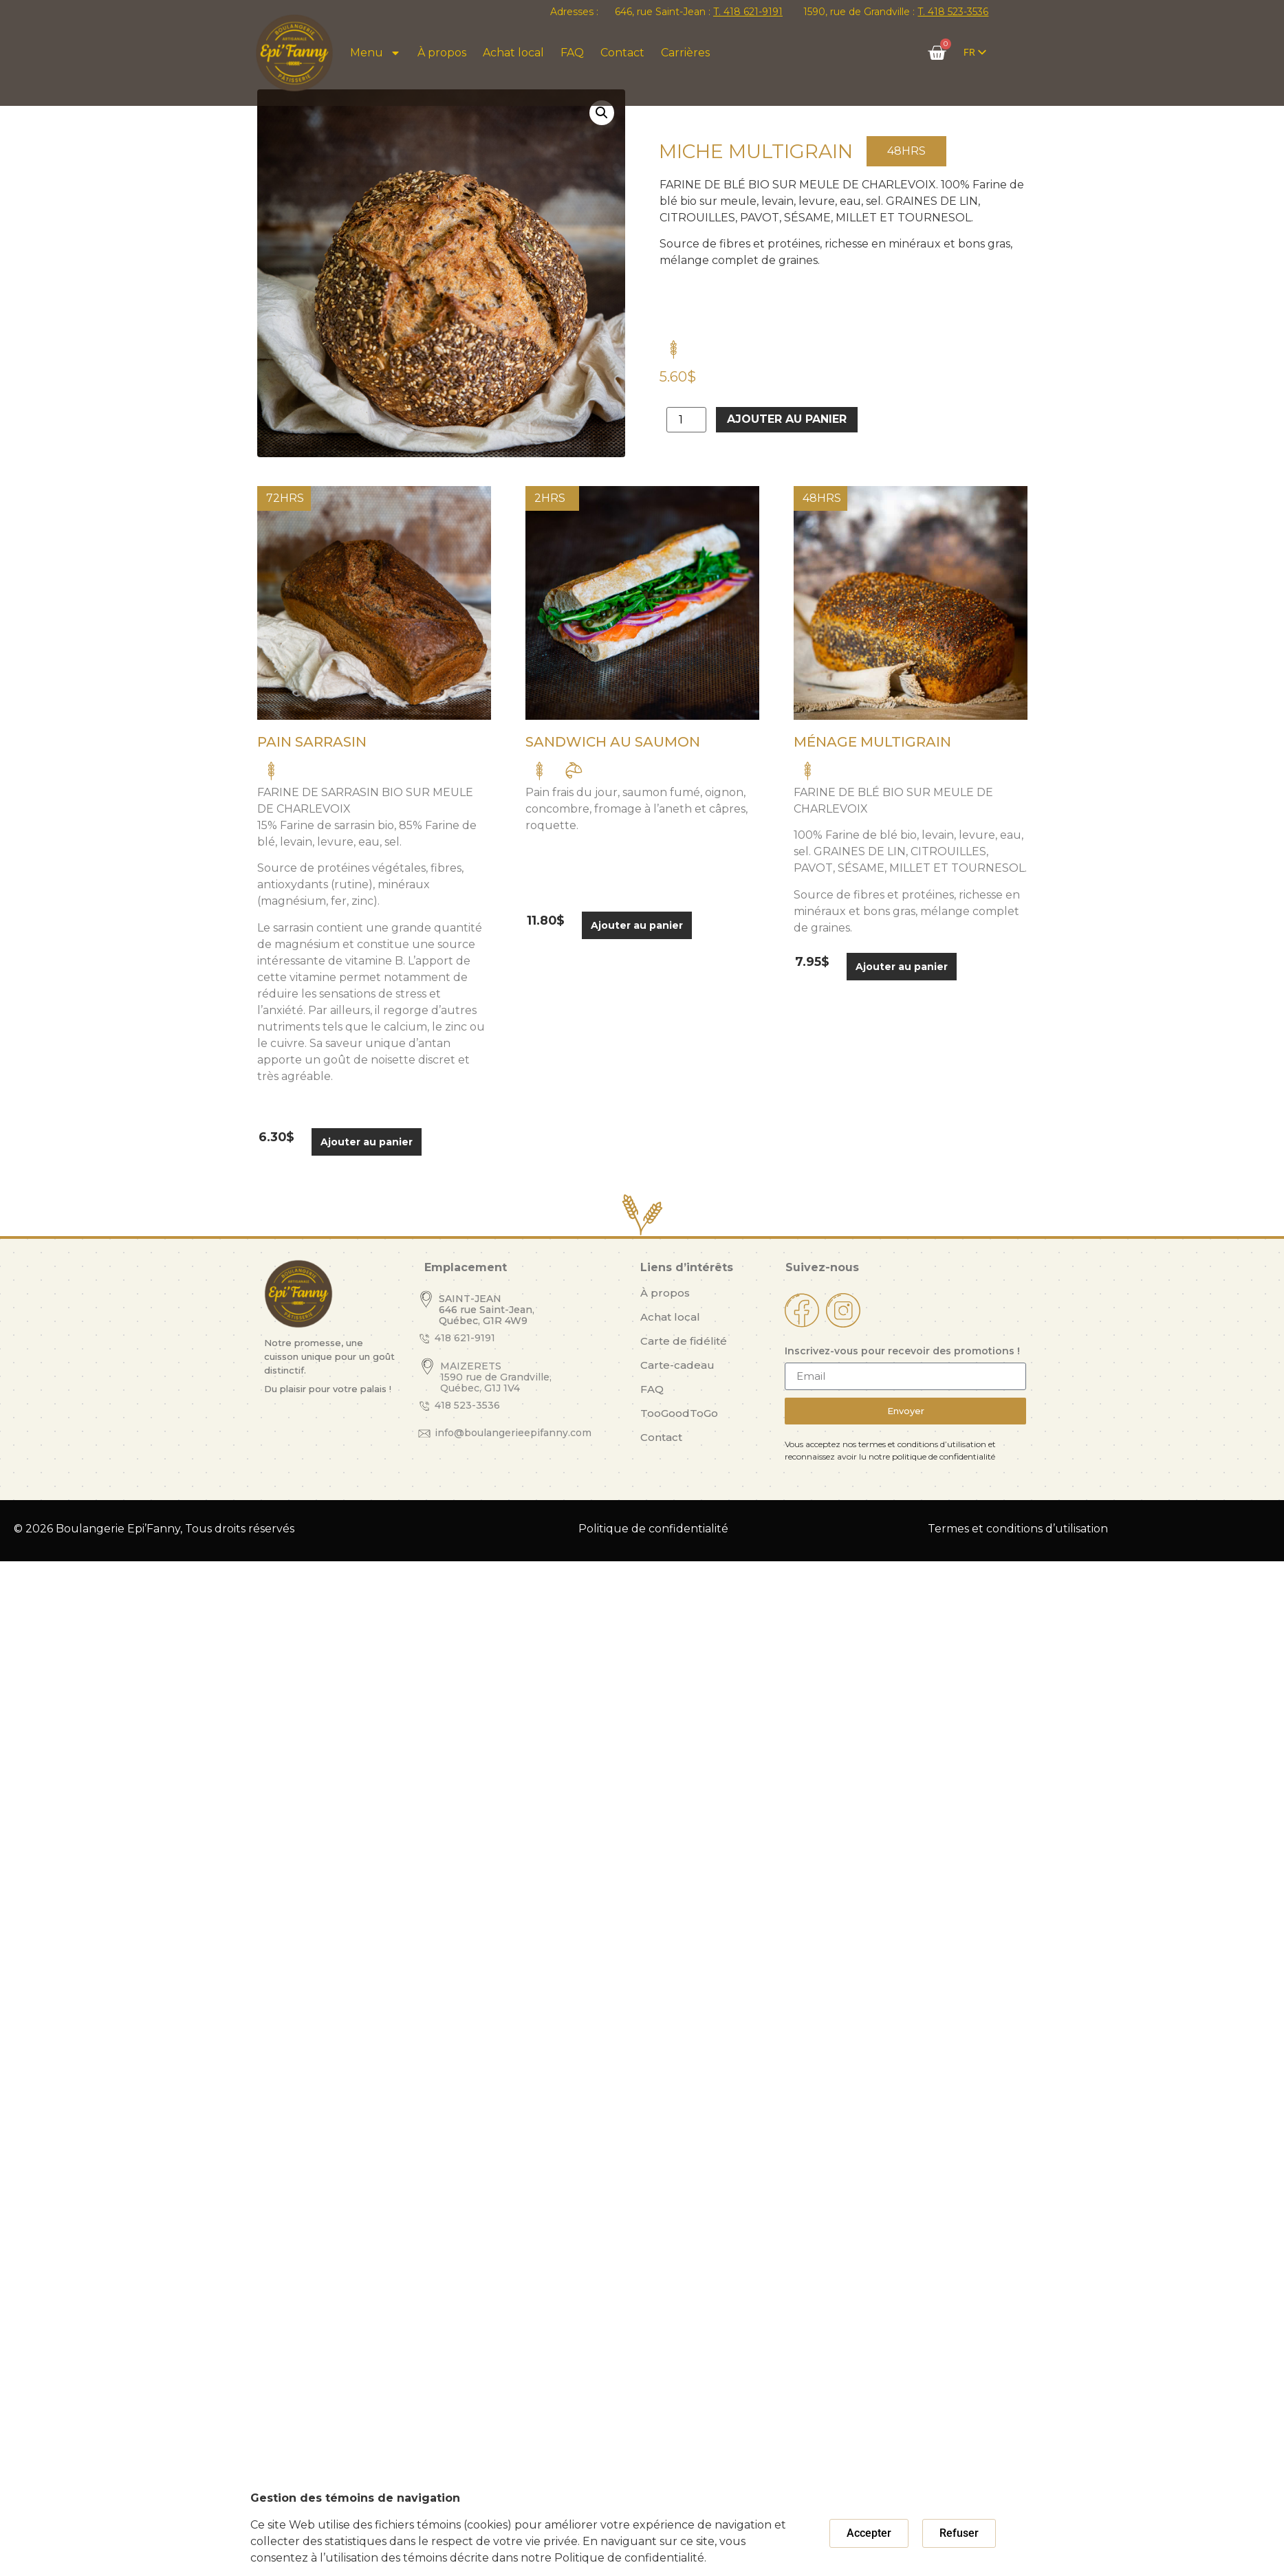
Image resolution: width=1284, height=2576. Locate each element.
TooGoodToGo (679, 1413)
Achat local (513, 52)
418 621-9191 (465, 1338)
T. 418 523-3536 (952, 11)
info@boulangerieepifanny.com (513, 1433)
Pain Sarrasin (312, 742)
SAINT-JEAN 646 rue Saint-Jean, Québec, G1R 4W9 (486, 1309)
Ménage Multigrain (872, 742)
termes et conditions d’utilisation (922, 1444)
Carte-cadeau (677, 1365)
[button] (601, 112)
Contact (622, 52)
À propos (441, 52)
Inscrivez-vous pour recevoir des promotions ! (902, 1351)
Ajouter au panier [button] (366, 1142)
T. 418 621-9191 (748, 11)
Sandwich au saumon (612, 742)
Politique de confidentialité (653, 1528)
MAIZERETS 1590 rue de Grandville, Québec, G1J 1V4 (496, 1377)
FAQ (572, 52)
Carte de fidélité (683, 1340)
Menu (375, 53)
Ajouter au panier (787, 419)
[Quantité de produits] (686, 419)
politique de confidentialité (943, 1456)
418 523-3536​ (467, 1405)
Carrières (685, 52)
